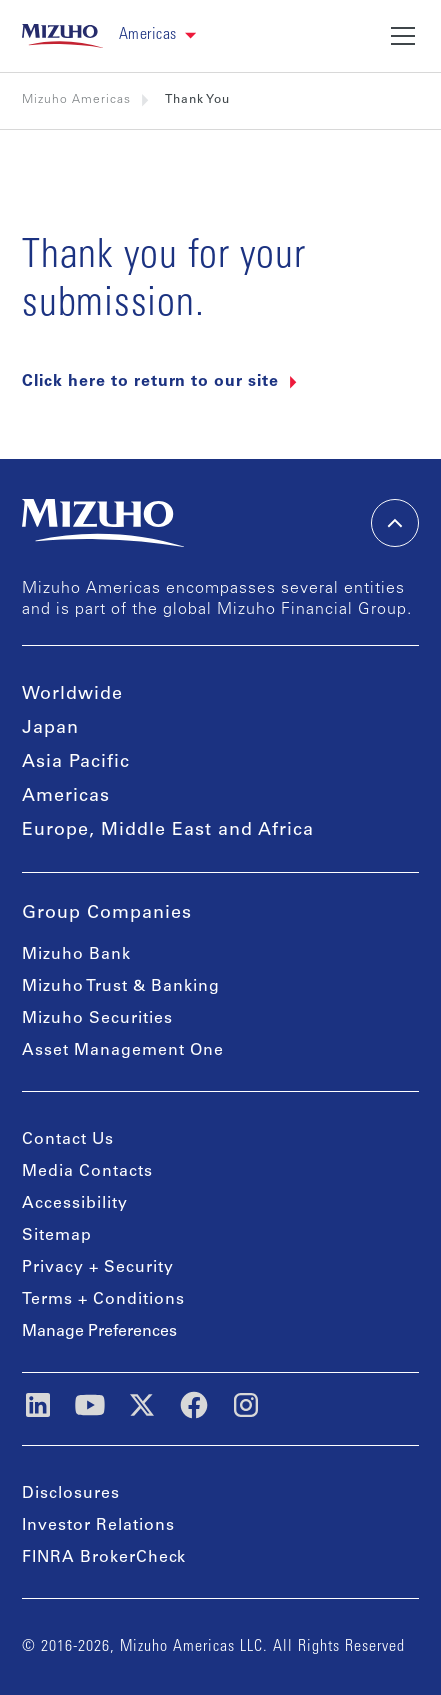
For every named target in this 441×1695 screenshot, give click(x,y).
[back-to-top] (395, 523)
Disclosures (71, 1494)
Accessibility (75, 1204)
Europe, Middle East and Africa (168, 831)
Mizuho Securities (97, 1019)
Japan (50, 729)
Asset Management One (123, 1051)
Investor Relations (98, 1526)
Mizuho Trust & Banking (121, 987)
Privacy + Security (98, 1268)
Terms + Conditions (103, 1300)
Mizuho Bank (76, 955)
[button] (165, 35)
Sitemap (57, 1236)
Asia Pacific (76, 763)
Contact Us (68, 1140)
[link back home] (62, 36)
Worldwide (72, 695)
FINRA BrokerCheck (104, 1558)
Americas (66, 797)
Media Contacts (87, 1172)
